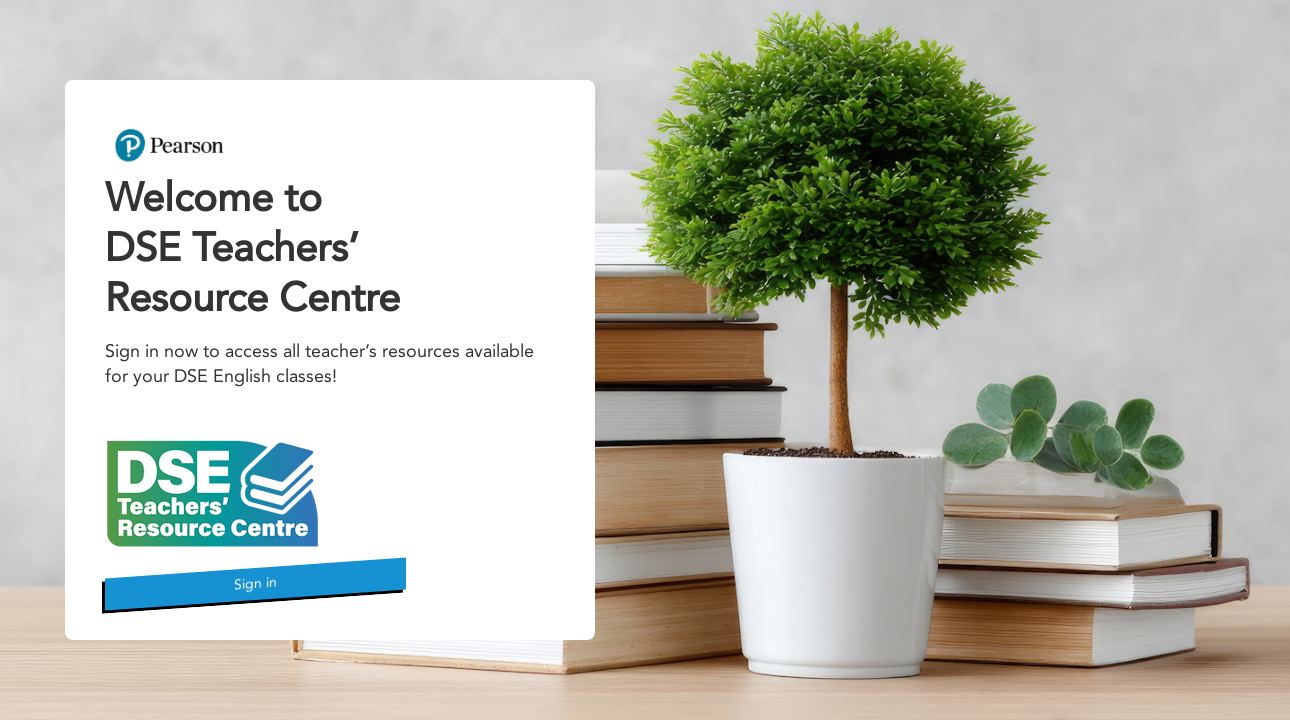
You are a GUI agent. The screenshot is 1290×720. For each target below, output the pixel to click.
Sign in (255, 583)
